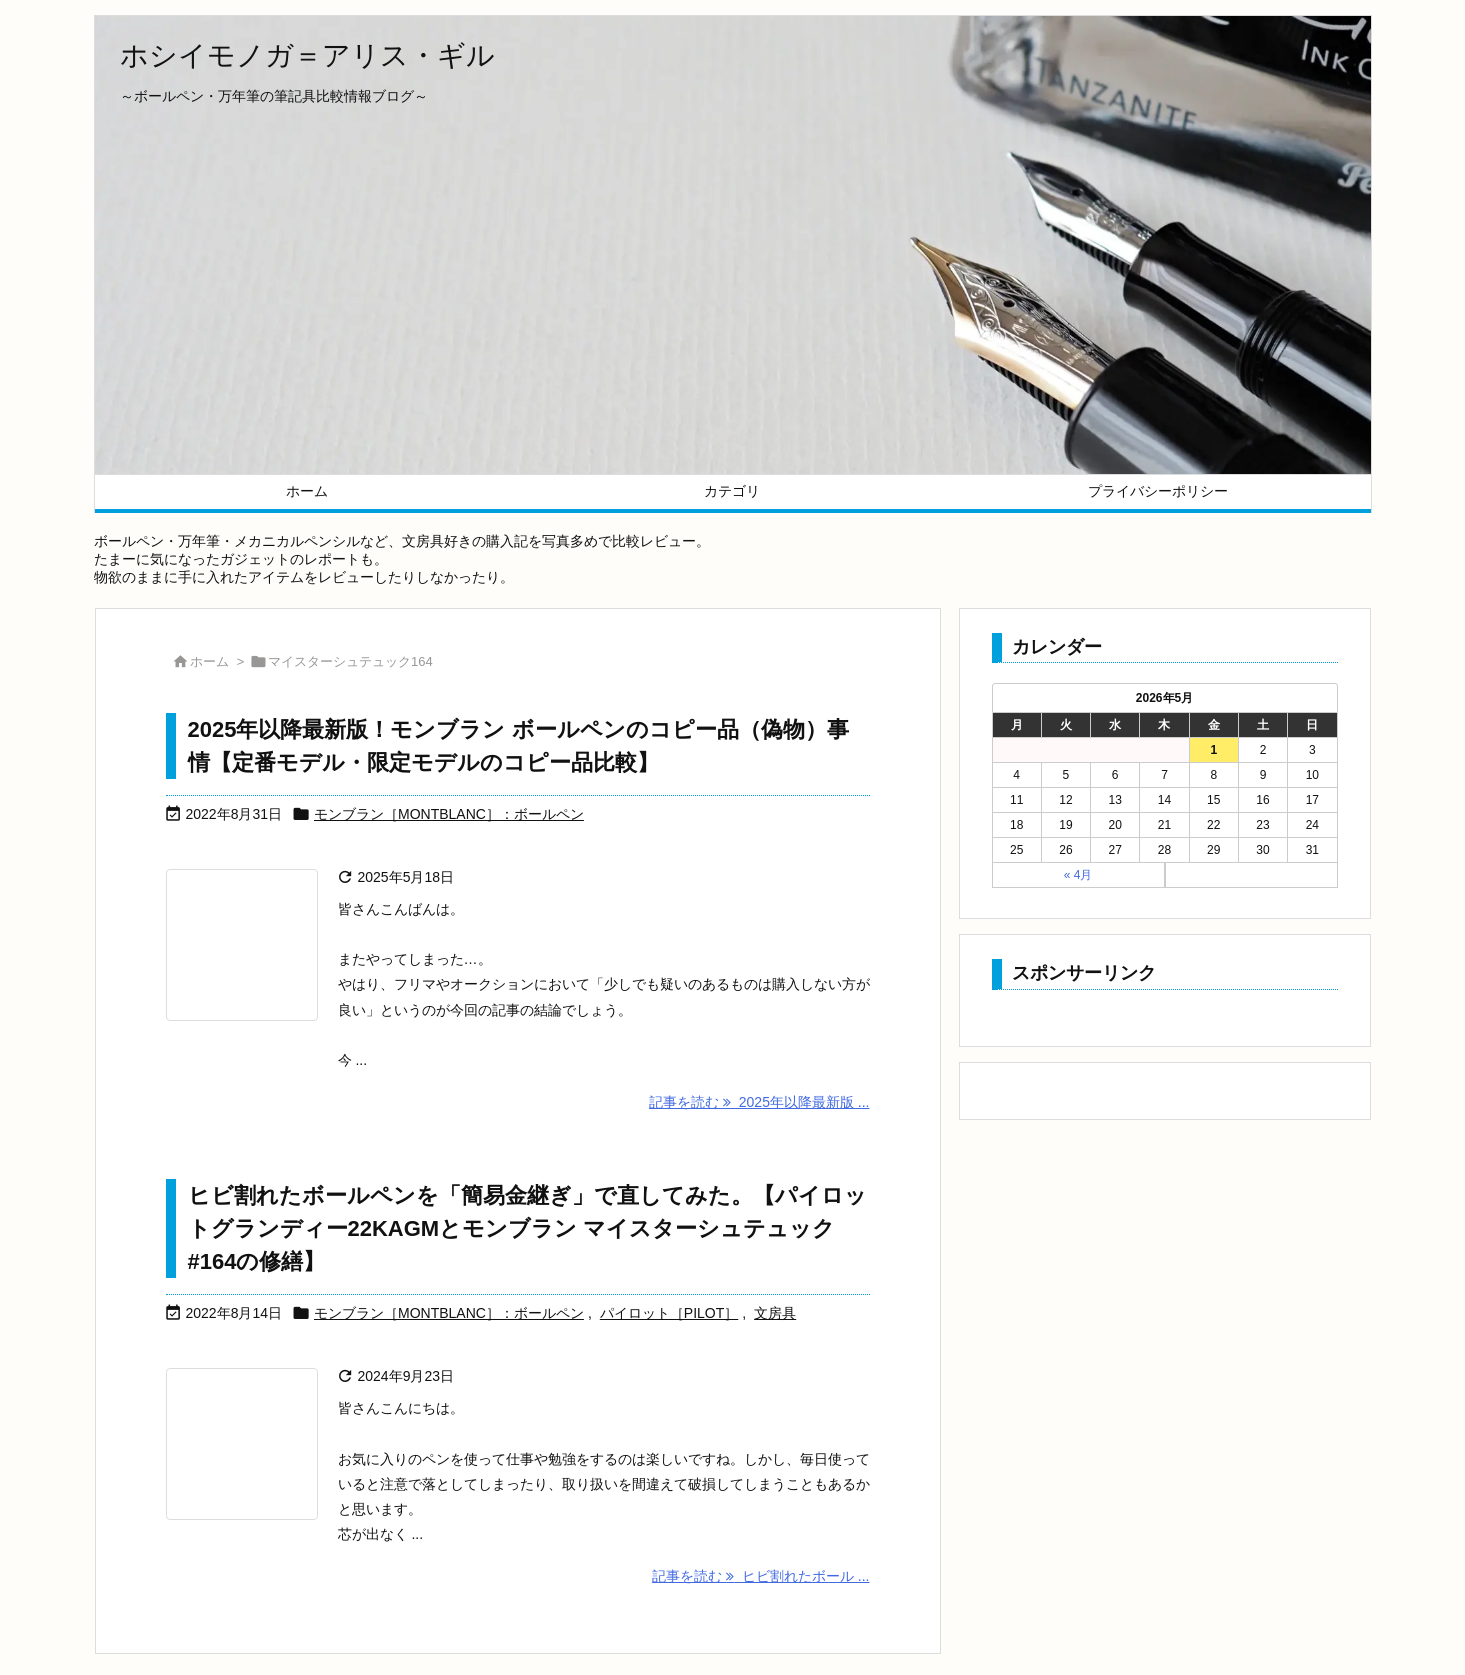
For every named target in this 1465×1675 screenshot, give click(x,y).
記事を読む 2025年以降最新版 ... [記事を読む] (759, 1102)
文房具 (775, 1313)
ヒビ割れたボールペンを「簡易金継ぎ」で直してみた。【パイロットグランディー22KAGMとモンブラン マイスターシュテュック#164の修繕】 (527, 1228)
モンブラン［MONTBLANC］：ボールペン (449, 814)
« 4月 (1078, 875)
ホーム (209, 661)
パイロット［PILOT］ (669, 1313)
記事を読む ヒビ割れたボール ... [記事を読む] (760, 1576)
